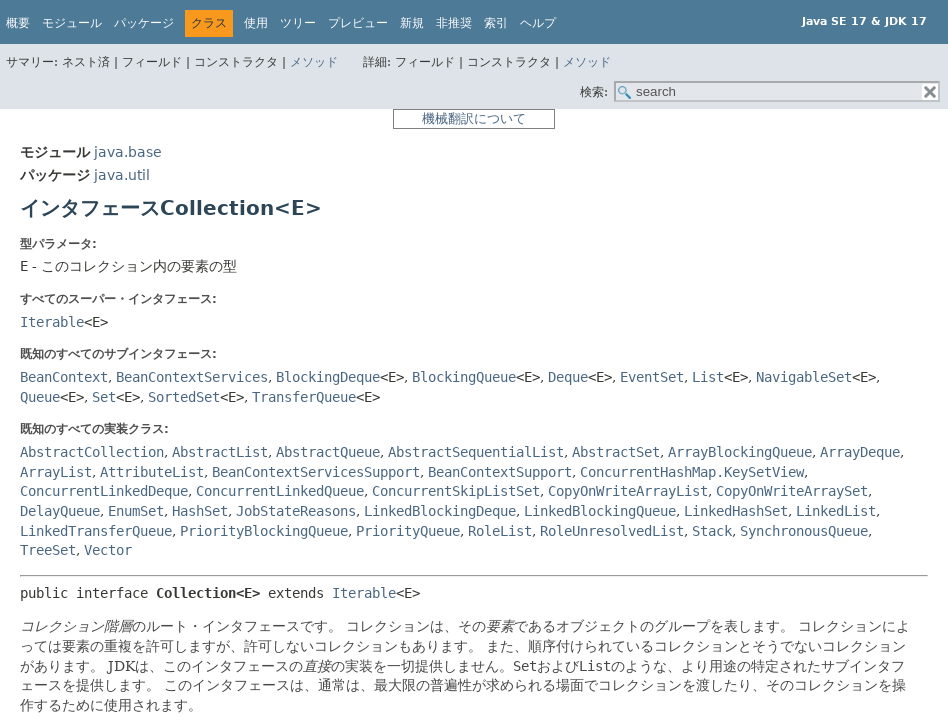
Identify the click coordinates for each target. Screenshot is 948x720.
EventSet (652, 377)
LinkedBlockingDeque (440, 511)
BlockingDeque (328, 377)
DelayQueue (60, 511)
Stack (712, 531)
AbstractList (220, 452)
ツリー (298, 23)
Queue (40, 397)
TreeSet (48, 550)
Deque (568, 377)
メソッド (314, 62)
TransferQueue (304, 397)
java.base (128, 152)
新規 (412, 23)
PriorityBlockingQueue (264, 531)
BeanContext (64, 377)
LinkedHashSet (736, 511)
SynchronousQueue (804, 531)
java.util (122, 175)
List (708, 377)
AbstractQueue (328, 452)
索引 (496, 23)
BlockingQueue (464, 377)
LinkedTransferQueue (96, 531)
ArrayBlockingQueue (740, 452)
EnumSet (136, 511)
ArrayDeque (860, 452)
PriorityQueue (408, 531)
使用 (256, 23)
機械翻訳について (474, 118)
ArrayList (56, 472)
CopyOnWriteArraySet (792, 491)
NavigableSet (804, 377)
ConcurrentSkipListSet (456, 491)
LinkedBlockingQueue (600, 511)
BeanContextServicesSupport (316, 472)
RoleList (500, 531)
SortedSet (184, 397)
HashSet (200, 511)
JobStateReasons (296, 511)
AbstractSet (616, 452)
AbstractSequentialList (476, 452)
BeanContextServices (192, 377)
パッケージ (144, 23)
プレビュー (358, 23)
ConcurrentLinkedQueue (280, 491)
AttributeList (152, 472)
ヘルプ (538, 23)
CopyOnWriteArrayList (628, 491)
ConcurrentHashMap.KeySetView (692, 472)
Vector (108, 550)
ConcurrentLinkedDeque (104, 491)
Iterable (52, 322)
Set (104, 397)
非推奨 (454, 23)
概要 (18, 23)
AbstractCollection (92, 452)
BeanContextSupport (500, 472)
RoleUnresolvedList (612, 531)
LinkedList (836, 511)
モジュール (72, 23)
